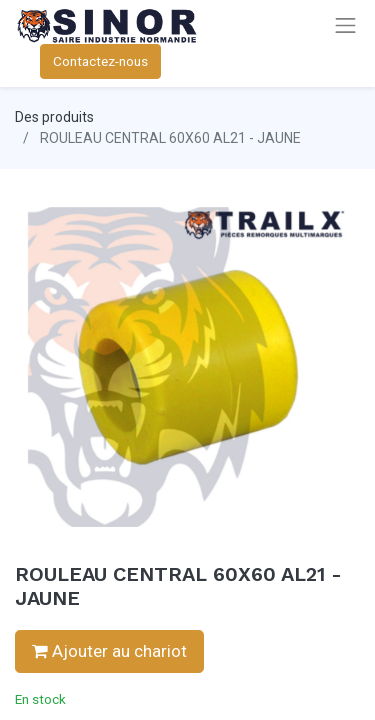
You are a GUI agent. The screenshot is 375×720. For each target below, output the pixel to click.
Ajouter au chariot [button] (109, 651)
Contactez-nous (100, 61)
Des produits (54, 117)
